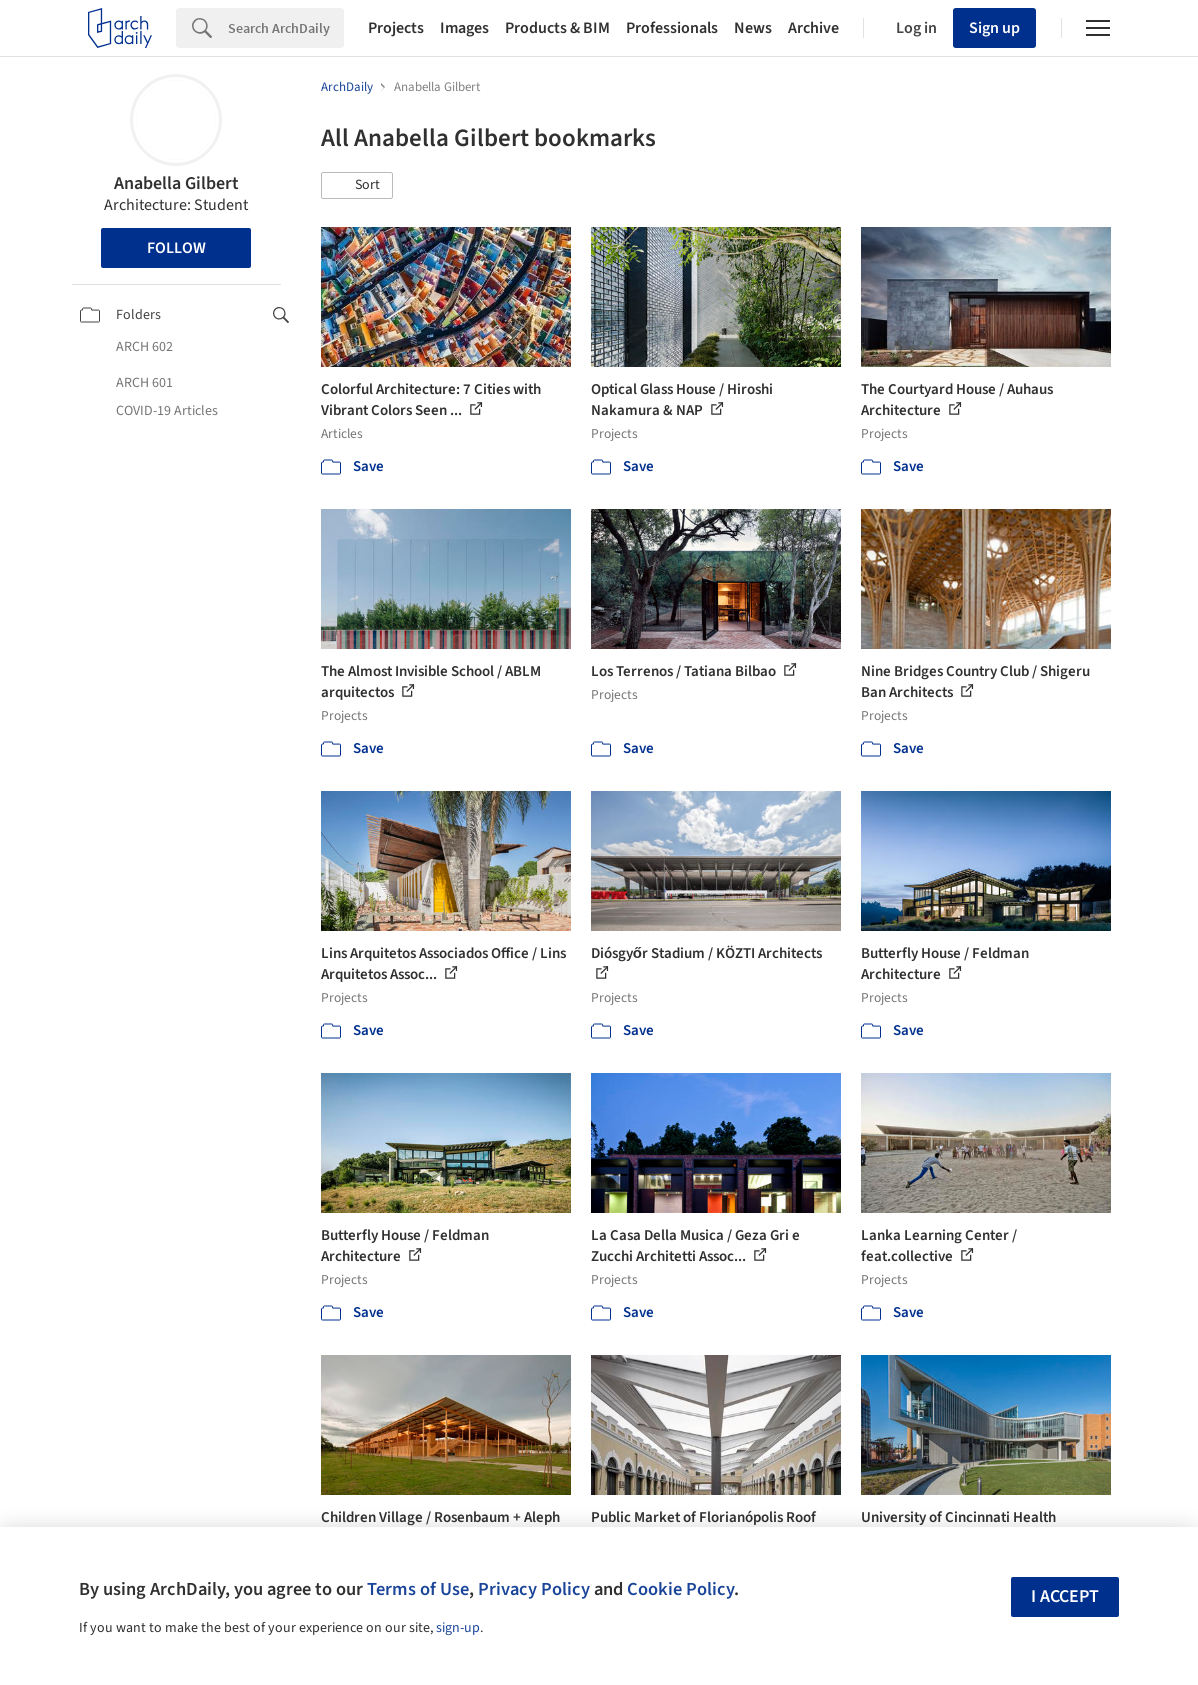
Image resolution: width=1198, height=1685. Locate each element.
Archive (813, 28)
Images (464, 28)
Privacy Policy (534, 1589)
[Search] (286, 28)
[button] (357, 186)
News (753, 28)
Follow (176, 248)
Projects (396, 28)
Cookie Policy (680, 1589)
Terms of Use (418, 1589)
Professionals (672, 28)
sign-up (458, 1628)
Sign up (994, 28)
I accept (1065, 1596)
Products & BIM (557, 28)
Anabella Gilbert (176, 183)
